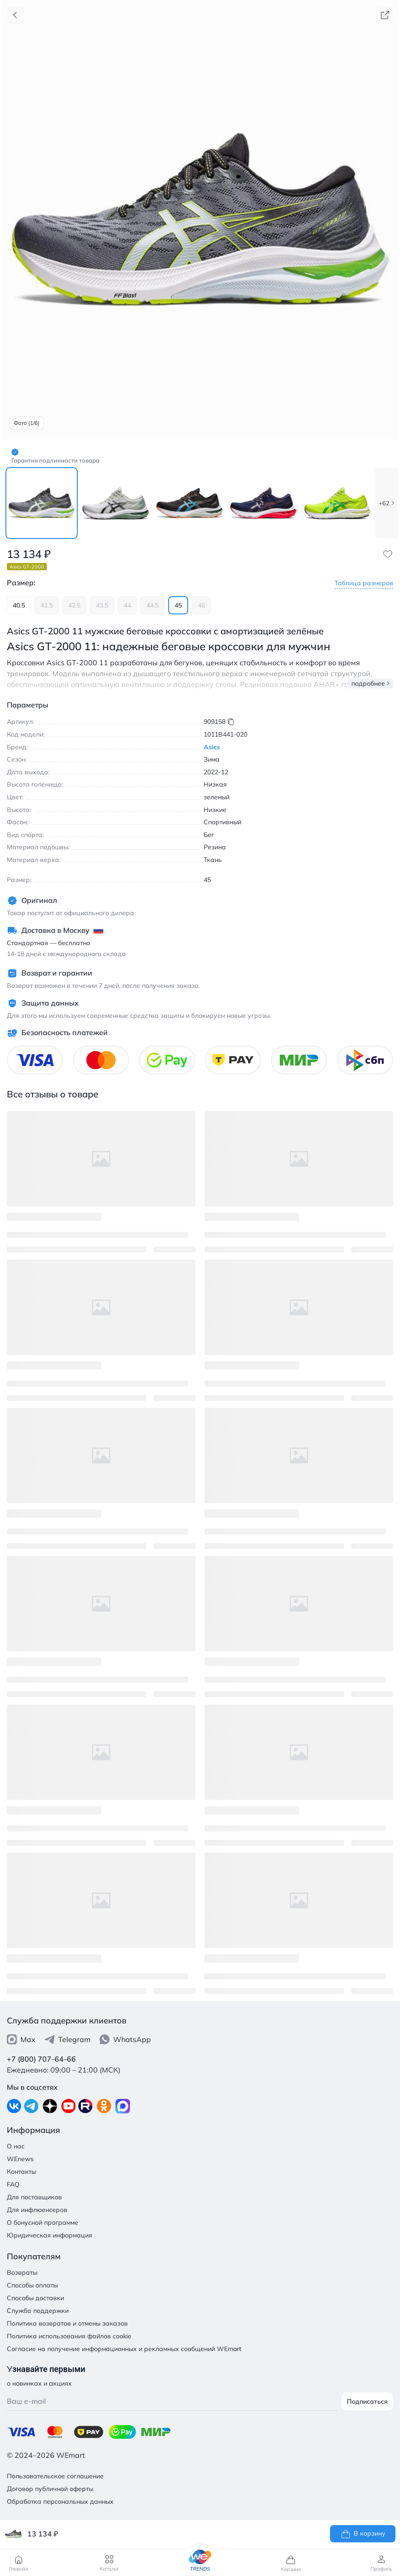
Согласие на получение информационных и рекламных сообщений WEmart (124, 2349)
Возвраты (22, 2272)
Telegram (67, 2039)
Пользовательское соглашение (55, 2476)
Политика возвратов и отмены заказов (67, 2323)
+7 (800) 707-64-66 (41, 2058)
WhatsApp (125, 2039)
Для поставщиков (34, 2197)
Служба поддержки (38, 2311)
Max (21, 2039)
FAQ (13, 2184)
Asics (212, 747)
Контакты (21, 2171)
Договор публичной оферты (50, 2489)
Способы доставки (35, 2298)
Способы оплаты (32, 2285)
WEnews (20, 2159)
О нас (16, 2146)
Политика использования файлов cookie (69, 2336)
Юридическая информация (49, 2235)
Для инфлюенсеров (37, 2210)
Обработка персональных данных (60, 2501)
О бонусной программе (42, 2222)
